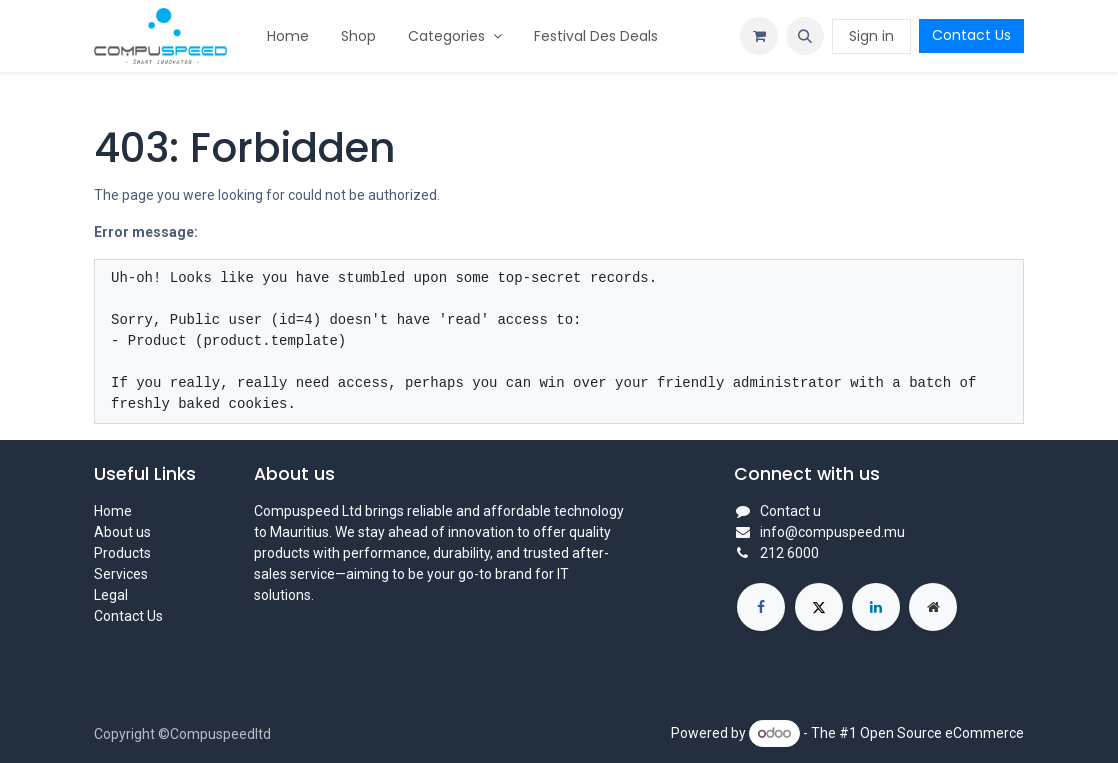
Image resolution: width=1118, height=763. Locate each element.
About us (122, 532)
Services (121, 574)
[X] (819, 607)
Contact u (790, 511)
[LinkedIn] (876, 607)
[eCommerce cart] (759, 36)
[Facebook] (761, 607)
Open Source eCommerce (942, 733)
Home (113, 511)
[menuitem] (288, 36)
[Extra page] (933, 607)
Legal (111, 595)
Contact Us (971, 35)
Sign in (871, 36)
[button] (805, 36)
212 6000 (789, 553)
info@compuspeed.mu (832, 532)
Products (122, 553)
